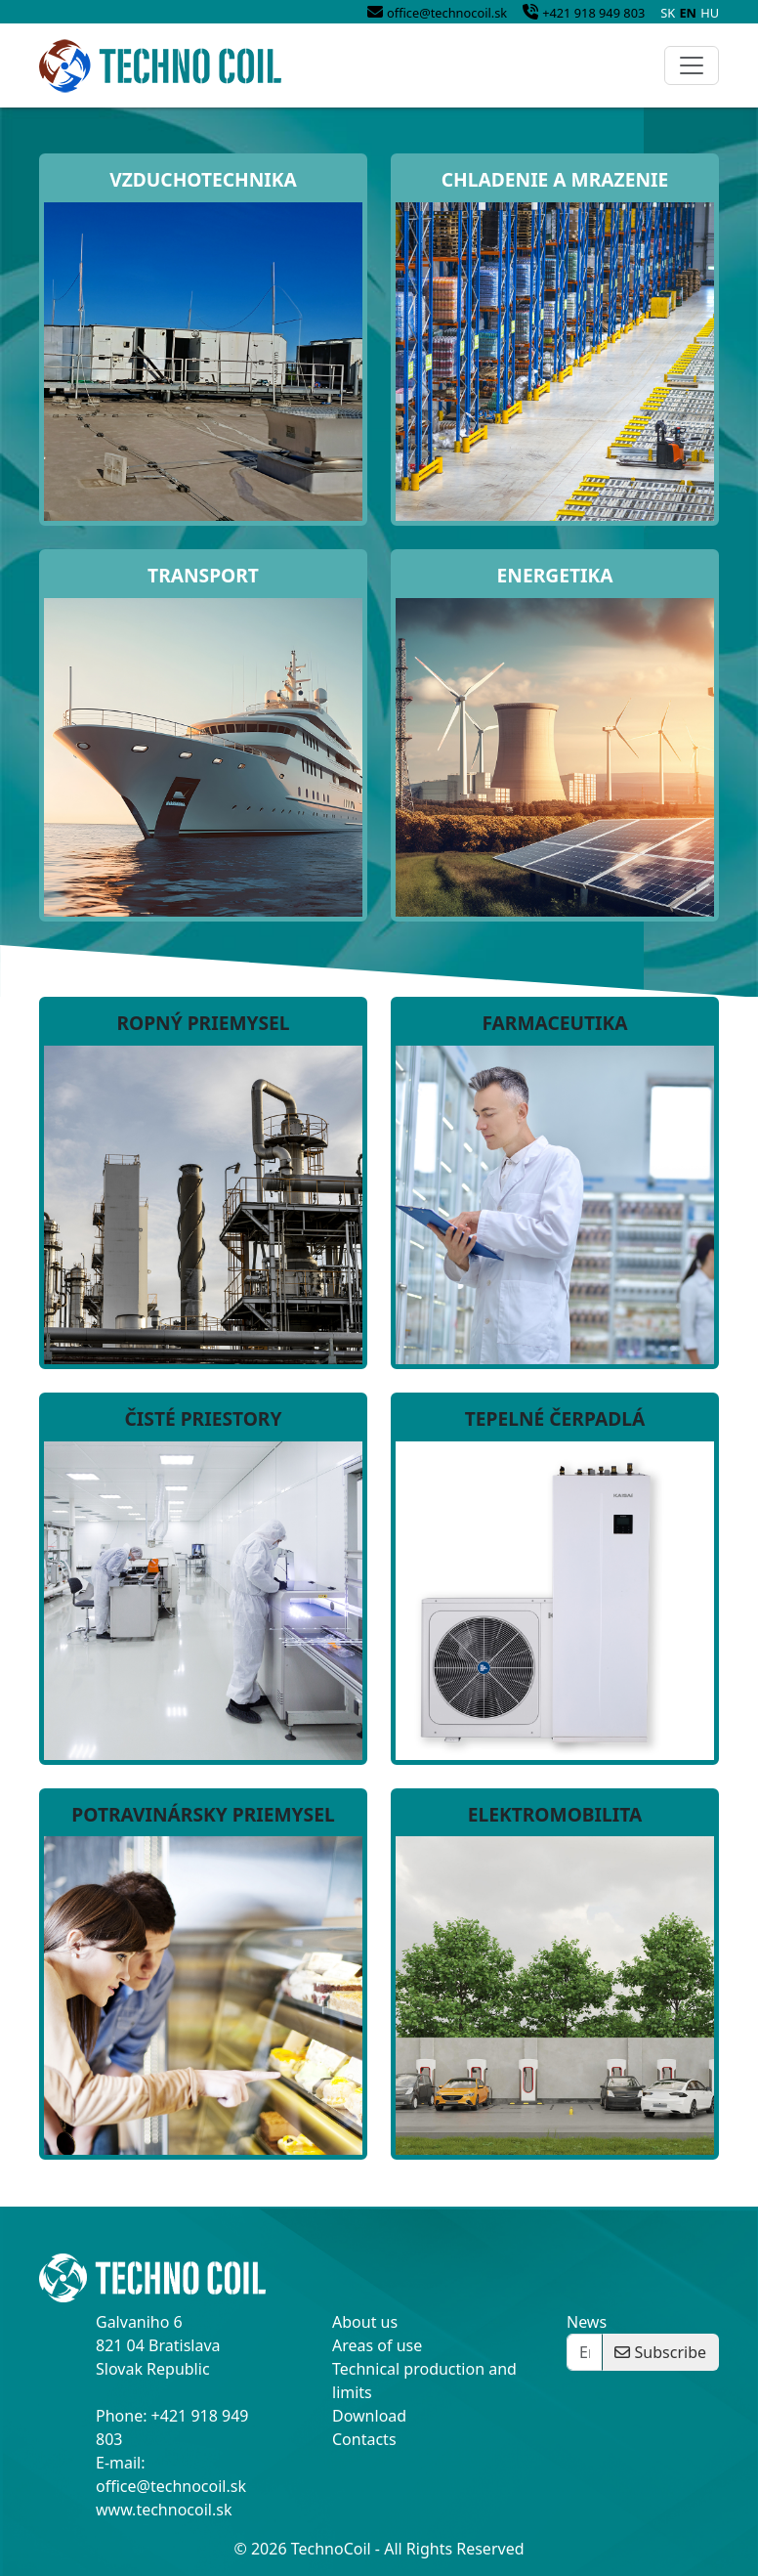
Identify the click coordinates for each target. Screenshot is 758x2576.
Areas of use (377, 2345)
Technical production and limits (424, 2380)
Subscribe (660, 2352)
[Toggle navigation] (691, 65)
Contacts (364, 2439)
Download (369, 2415)
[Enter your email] (585, 2352)
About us (365, 2322)
